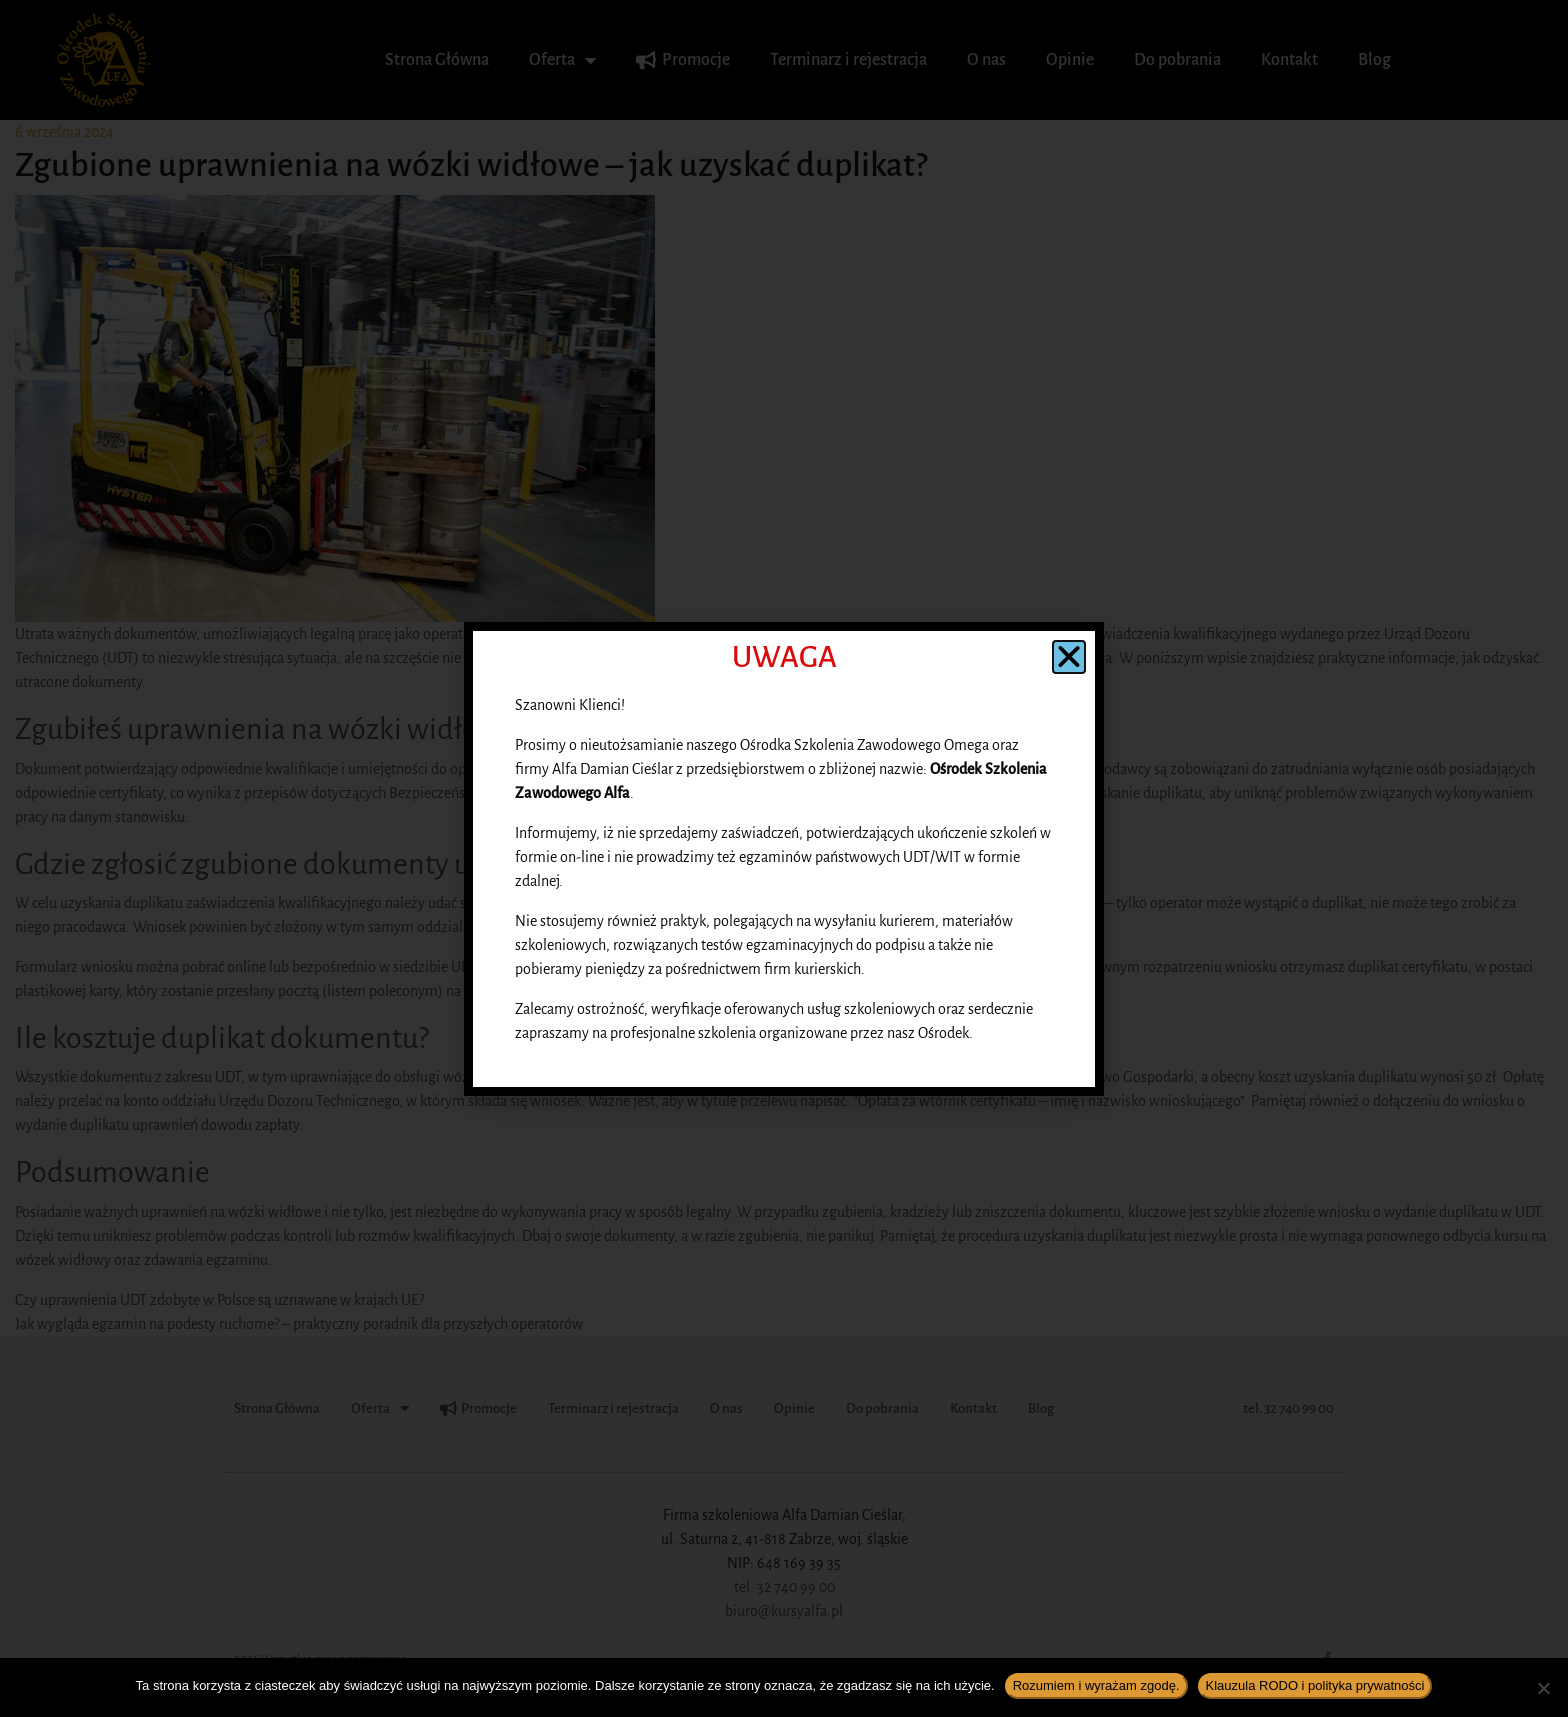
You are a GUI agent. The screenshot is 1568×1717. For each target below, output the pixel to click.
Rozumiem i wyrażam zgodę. (1096, 1685)
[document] (784, 858)
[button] (1069, 657)
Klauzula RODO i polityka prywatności (1315, 1685)
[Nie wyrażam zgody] (1543, 1688)
